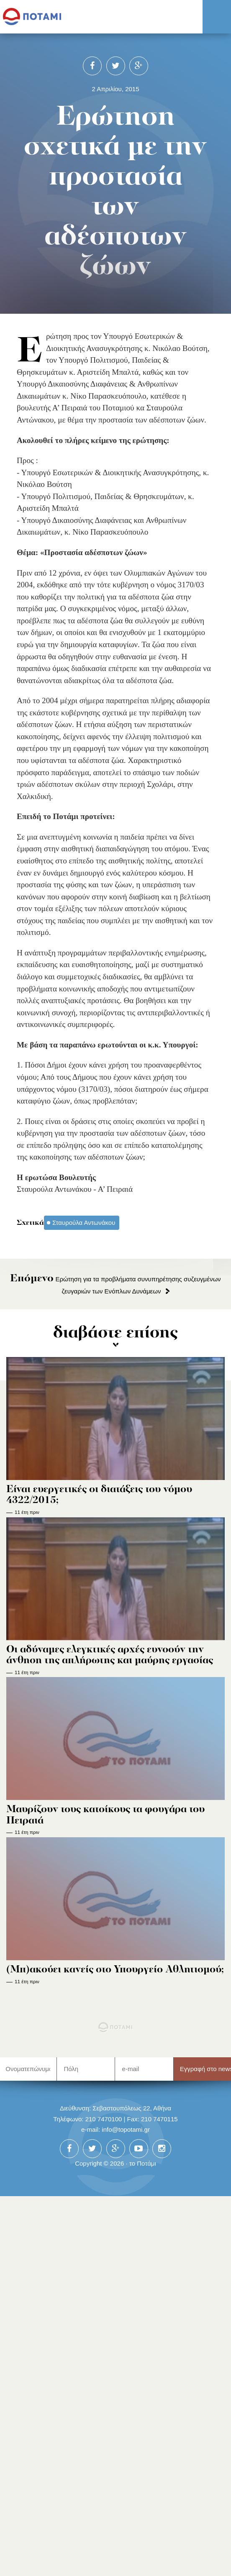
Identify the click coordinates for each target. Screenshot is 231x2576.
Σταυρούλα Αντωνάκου (83, 1222)
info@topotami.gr (126, 2129)
